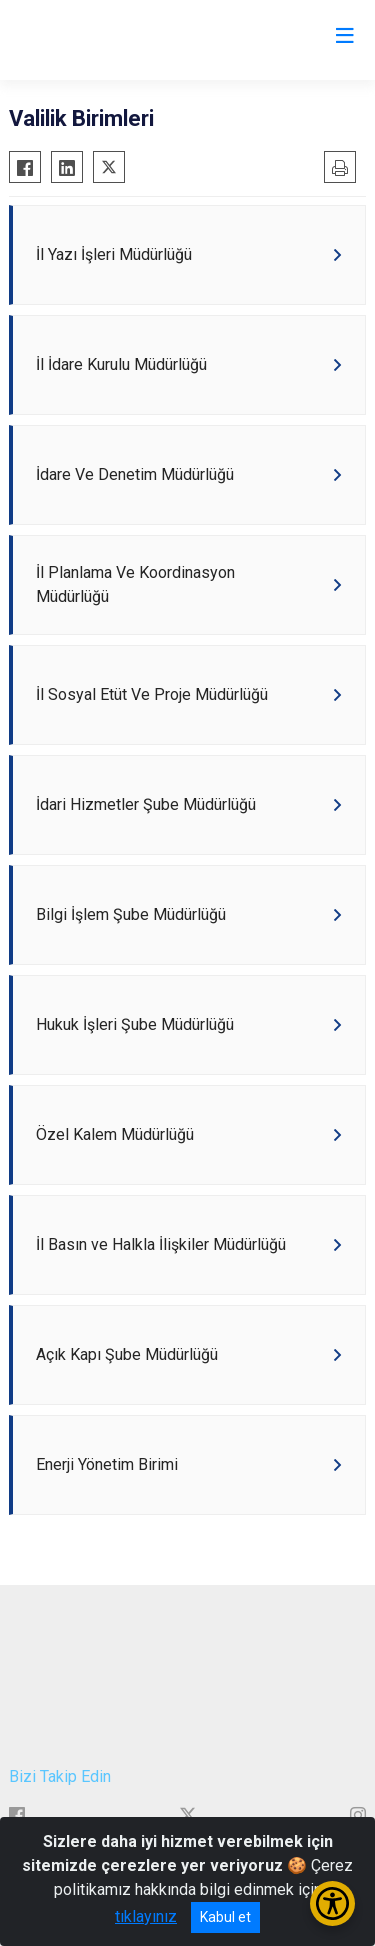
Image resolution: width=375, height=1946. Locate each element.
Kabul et (225, 1917)
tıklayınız (146, 1916)
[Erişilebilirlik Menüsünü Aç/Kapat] (332, 1903)
